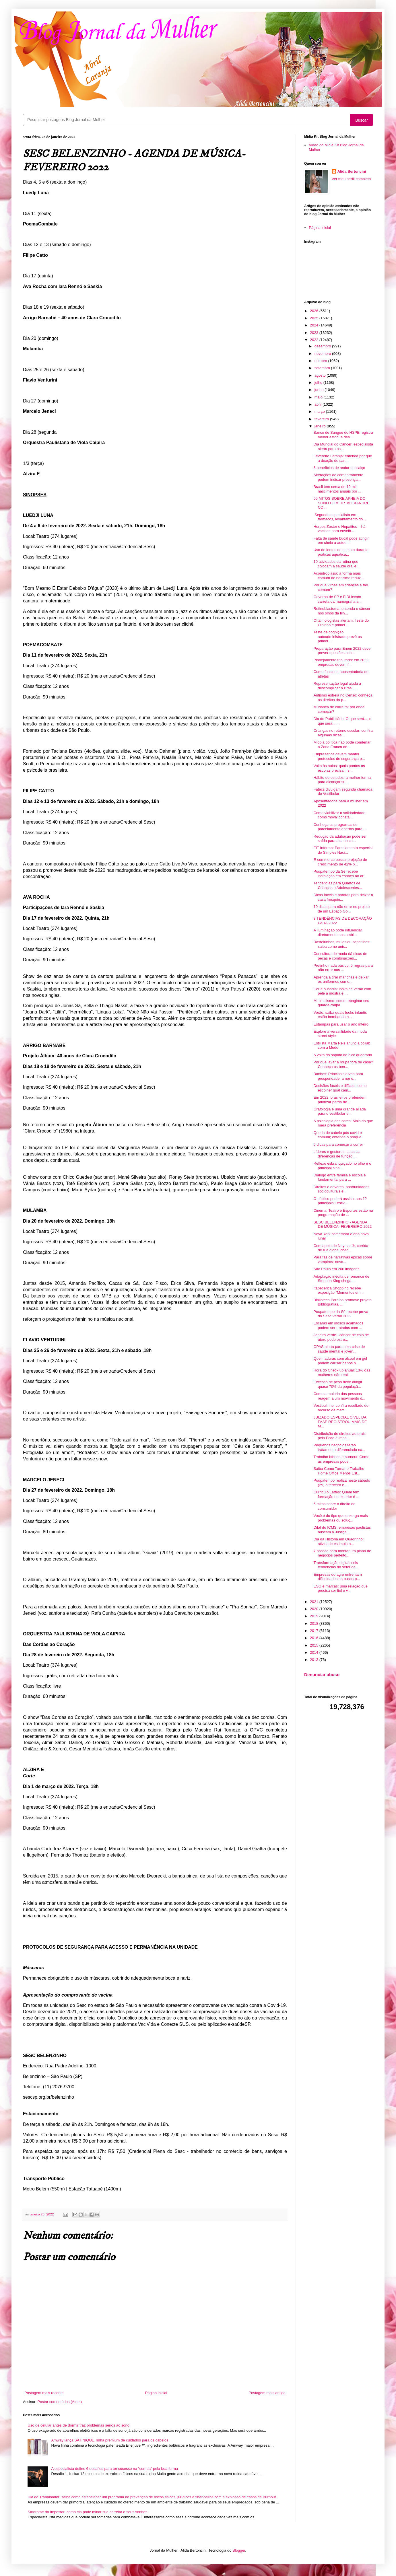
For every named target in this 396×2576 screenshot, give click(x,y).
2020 (314, 1609)
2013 (314, 1659)
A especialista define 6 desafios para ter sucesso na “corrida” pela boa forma (114, 2468)
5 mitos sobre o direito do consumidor (334, 1506)
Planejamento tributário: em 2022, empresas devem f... (341, 662)
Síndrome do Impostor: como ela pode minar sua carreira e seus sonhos (87, 2512)
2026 (314, 311)
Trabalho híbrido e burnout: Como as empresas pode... (341, 1459)
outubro (321, 361)
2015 (314, 1645)
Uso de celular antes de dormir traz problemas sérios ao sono (78, 2425)
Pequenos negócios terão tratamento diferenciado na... (339, 1447)
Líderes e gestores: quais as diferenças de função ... (336, 1153)
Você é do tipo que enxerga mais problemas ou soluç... (340, 1517)
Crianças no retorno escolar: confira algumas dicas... (342, 732)
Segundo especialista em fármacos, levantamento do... (339, 517)
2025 (314, 318)
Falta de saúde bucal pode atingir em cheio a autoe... (340, 540)
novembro (323, 353)
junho (320, 390)
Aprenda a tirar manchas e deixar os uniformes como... (340, 979)
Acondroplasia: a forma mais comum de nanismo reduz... (338, 575)
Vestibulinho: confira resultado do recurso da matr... (340, 1407)
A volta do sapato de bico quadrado (342, 1055)
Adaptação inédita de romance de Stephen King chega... (341, 1278)
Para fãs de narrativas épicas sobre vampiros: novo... (342, 1259)
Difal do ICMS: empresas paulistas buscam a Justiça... (341, 1529)
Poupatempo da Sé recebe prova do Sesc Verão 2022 (340, 1314)
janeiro (321, 426)
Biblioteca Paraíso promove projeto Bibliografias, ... (342, 1302)
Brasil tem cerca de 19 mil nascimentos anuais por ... (337, 489)
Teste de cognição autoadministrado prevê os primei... (337, 636)
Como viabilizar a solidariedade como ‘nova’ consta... (339, 815)
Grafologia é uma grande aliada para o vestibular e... (339, 1111)
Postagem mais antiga (267, 2393)
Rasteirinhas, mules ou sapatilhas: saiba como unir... (341, 944)
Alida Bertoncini (351, 171)
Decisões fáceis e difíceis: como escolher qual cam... (339, 1087)
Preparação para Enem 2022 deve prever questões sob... (341, 650)
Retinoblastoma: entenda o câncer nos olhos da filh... (341, 610)
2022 (314, 340)
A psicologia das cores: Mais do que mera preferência (343, 1123)
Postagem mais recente (44, 2393)
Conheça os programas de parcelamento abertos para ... (339, 826)
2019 (314, 1616)
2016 (314, 1638)
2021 (314, 1602)
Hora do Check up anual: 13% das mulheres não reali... (341, 1372)
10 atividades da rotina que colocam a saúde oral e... (336, 563)
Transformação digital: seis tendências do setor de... (335, 1565)
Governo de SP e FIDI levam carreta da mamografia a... (337, 599)
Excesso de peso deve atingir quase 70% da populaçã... (337, 1384)
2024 (314, 325)
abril (319, 404)
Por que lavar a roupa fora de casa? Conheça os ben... (343, 1064)
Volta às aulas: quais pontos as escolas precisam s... (339, 768)
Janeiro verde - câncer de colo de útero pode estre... (341, 1337)
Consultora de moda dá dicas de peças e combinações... (340, 956)
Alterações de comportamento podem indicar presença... (338, 477)
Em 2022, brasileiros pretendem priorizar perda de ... (339, 1099)
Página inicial (156, 2393)
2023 (314, 332)
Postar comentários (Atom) (60, 2402)
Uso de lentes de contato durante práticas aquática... (340, 552)
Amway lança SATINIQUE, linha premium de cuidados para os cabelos (109, 2440)
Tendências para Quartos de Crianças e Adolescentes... (337, 885)
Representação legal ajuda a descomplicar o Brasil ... (337, 685)
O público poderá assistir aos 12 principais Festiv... (340, 1200)
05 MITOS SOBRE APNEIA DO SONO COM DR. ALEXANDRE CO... (341, 502)
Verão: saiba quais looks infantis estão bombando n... (340, 1014)
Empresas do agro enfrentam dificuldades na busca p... (337, 1576)
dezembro (323, 346)
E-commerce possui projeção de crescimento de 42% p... (340, 861)
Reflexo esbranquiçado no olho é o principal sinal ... (342, 1165)
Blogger (238, 2550)
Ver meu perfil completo (351, 179)
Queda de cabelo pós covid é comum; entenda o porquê (337, 1135)
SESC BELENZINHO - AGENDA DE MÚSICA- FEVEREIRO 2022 (342, 1224)
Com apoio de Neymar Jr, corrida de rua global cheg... (340, 1248)
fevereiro (322, 419)
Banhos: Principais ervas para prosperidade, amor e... (338, 1076)
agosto (321, 375)
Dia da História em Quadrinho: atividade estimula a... (338, 1541)
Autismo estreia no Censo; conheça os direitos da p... (342, 697)
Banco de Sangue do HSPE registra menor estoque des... (343, 434)
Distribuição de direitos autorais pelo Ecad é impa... (339, 1435)
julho (319, 382)
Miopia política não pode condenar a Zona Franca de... (341, 744)
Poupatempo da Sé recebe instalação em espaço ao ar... (339, 873)
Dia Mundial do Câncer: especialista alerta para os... (343, 446)
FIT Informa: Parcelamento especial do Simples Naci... (342, 850)
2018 (314, 1623)
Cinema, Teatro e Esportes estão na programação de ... (343, 1212)
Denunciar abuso (321, 1674)
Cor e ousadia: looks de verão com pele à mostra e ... (342, 991)
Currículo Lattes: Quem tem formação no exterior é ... (336, 1494)
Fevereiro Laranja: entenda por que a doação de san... (342, 458)
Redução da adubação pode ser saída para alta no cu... (339, 838)
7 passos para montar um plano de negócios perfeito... (342, 1553)
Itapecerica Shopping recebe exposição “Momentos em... (338, 1290)
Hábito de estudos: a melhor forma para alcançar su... (341, 779)
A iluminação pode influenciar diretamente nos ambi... (337, 932)
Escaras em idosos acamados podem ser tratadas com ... (338, 1325)
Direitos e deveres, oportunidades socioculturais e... (341, 1189)
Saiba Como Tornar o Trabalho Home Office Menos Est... (338, 1470)
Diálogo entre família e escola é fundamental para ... (339, 1177)
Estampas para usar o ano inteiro (340, 1024)
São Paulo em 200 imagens (336, 1269)
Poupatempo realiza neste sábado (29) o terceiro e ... (341, 1482)
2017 (314, 1631)
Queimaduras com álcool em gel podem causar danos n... (340, 1360)
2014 (314, 1652)
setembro (323, 368)
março (320, 411)
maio (319, 397)
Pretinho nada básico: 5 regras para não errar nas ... (343, 967)
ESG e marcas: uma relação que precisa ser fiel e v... (340, 1588)
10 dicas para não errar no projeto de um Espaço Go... (341, 908)
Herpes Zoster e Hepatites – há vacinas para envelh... (339, 528)
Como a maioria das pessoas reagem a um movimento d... (339, 1396)
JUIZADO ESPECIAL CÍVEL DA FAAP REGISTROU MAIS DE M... (340, 1421)
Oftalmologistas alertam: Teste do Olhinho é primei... (341, 622)
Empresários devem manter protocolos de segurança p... (339, 756)
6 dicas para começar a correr (338, 1144)
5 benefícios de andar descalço (339, 468)
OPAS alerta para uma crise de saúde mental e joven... (339, 1349)
